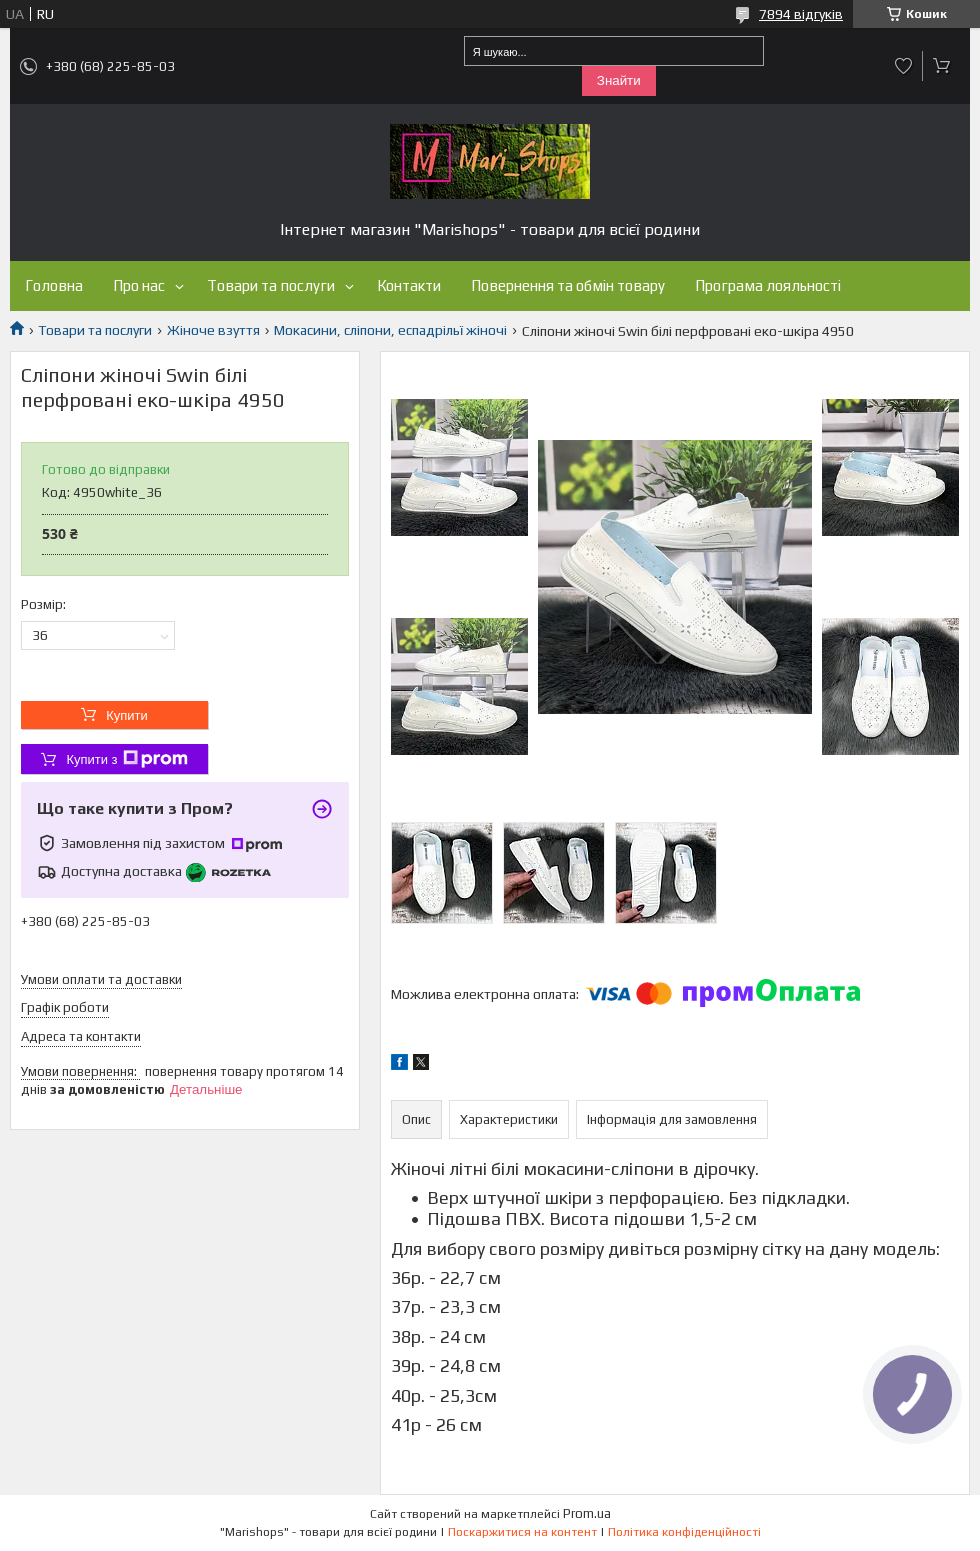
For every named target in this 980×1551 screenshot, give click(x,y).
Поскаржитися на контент (522, 1532)
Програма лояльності (768, 285)
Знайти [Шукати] (619, 80)
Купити (127, 715)
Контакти (409, 285)
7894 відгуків (801, 14)
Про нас (139, 285)
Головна (54, 285)
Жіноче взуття (213, 330)
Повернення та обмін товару (568, 285)
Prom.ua (587, 1513)
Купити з (126, 759)
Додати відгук (904, 66)
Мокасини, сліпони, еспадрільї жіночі (390, 330)
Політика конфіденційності (684, 1532)
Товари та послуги (271, 285)
